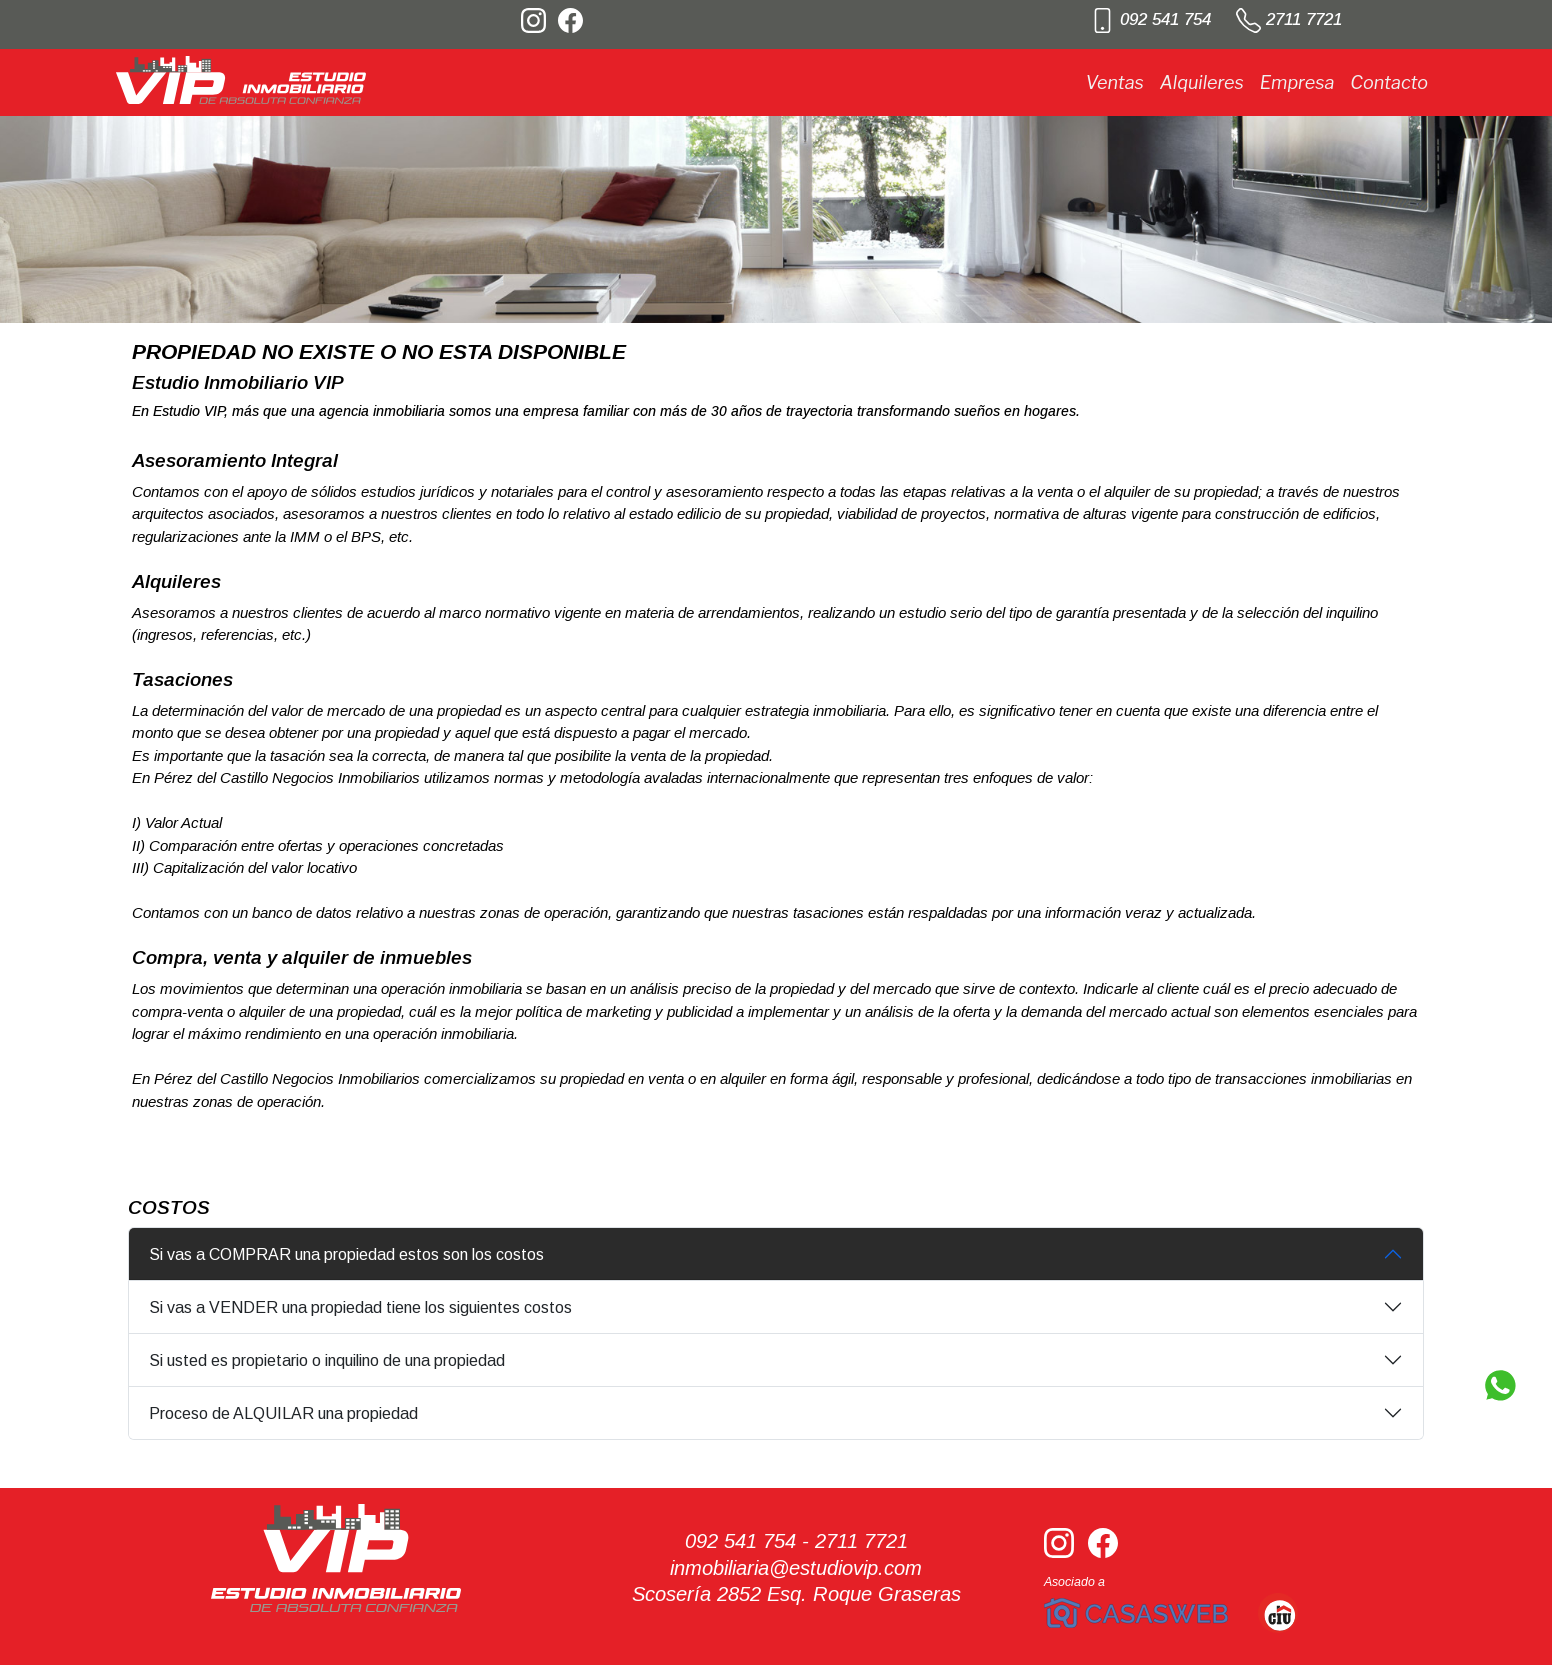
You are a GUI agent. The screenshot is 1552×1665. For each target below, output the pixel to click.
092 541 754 (1150, 19)
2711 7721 (1289, 19)
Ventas (1114, 82)
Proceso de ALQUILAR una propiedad (283, 1413)
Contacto (1389, 82)
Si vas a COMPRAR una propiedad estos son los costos (346, 1254)
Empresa (1297, 82)
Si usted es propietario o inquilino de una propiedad (327, 1360)
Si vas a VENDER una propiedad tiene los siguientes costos (360, 1307)
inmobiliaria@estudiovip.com (796, 1568)
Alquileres (1202, 82)
